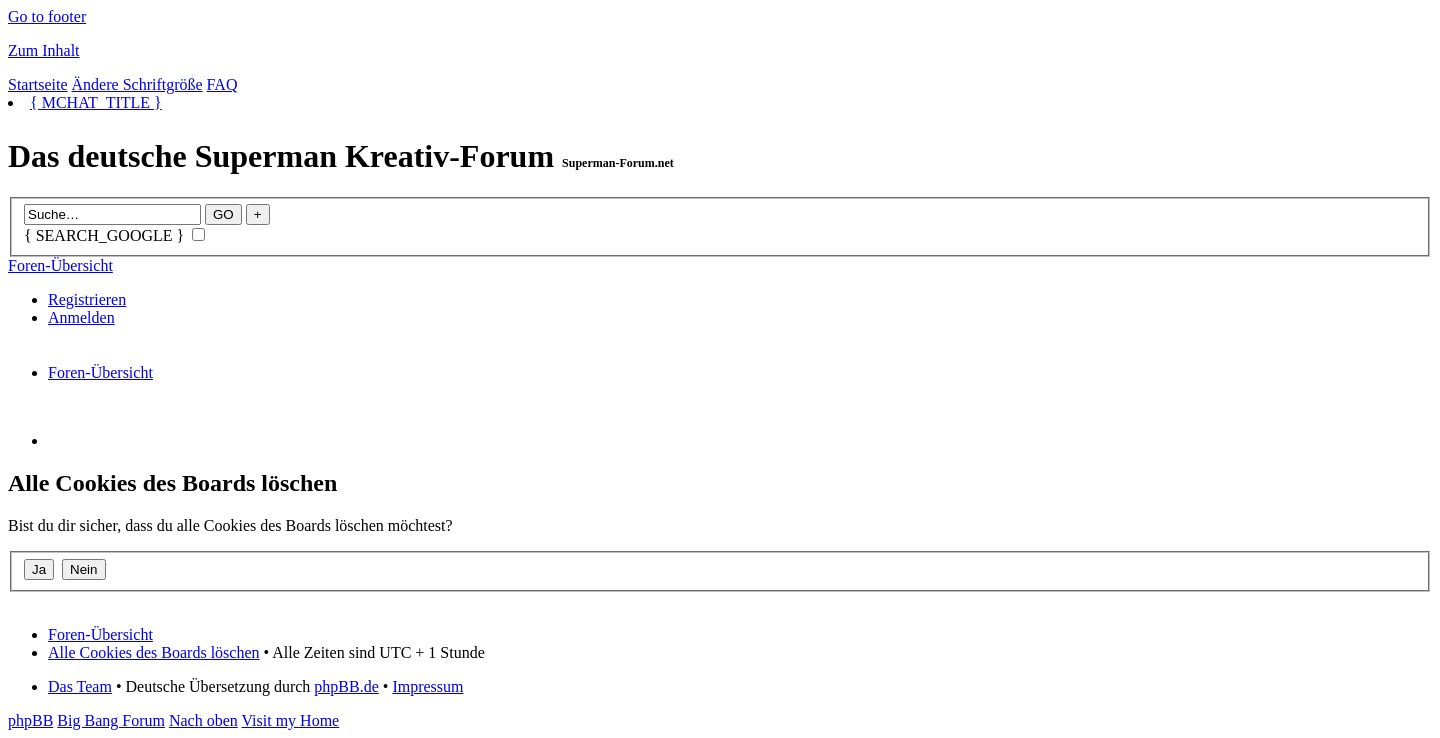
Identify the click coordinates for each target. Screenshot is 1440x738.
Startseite (38, 84)
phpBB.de (346, 686)
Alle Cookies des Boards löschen (154, 652)
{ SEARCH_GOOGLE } (114, 235)
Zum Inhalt (44, 50)
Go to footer (47, 16)
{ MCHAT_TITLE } (96, 102)
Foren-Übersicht (60, 265)
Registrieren (87, 299)
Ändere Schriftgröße (137, 84)
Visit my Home (290, 720)
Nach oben (203, 720)
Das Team (80, 686)
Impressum (427, 686)
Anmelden (81, 317)
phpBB (30, 720)
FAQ (222, 84)
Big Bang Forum (111, 720)
